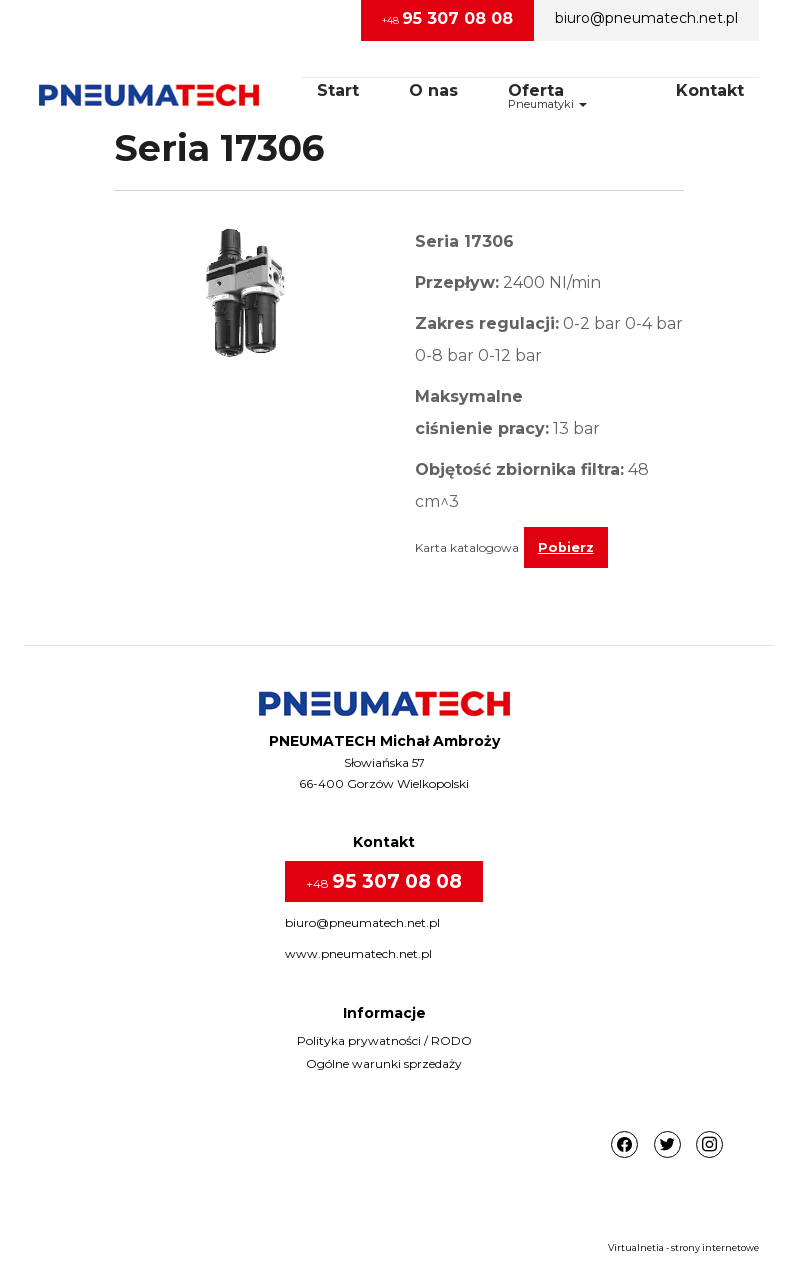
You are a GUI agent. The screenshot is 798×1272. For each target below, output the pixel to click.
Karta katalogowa (467, 547)
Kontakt (710, 90)
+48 (447, 18)
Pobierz (566, 547)
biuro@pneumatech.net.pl (646, 18)
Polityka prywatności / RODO (384, 1040)
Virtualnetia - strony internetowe (683, 1247)
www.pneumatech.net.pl (358, 953)
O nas (433, 90)
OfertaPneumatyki (547, 96)
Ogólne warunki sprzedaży (384, 1063)
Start (338, 90)
